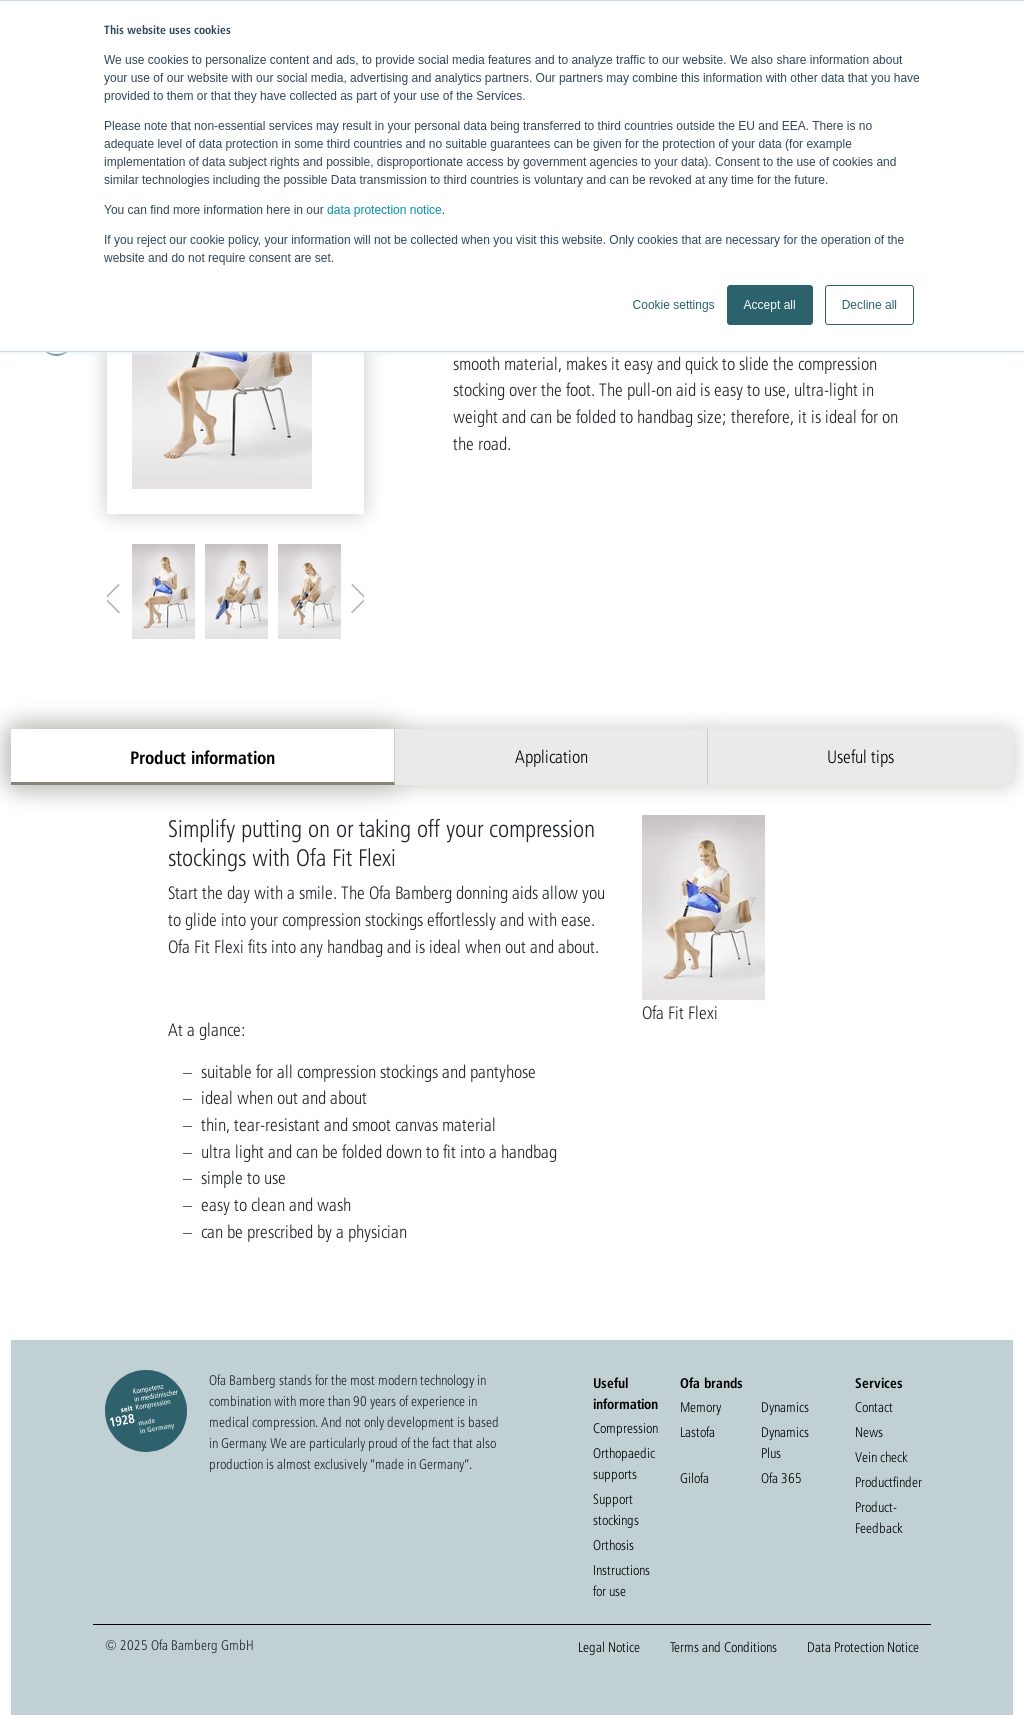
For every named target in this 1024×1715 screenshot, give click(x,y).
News (869, 1432)
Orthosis (613, 1545)
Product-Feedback (878, 1517)
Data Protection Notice (863, 1647)
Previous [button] (117, 594)
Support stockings (616, 1509)
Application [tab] (551, 756)
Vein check (881, 1457)
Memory (700, 1407)
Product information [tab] (202, 757)
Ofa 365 (781, 1478)
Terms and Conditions (723, 1647)
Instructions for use (621, 1580)
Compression (625, 1428)
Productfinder (888, 1482)
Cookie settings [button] (674, 305)
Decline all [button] (869, 305)
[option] (235, 354)
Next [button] (354, 594)
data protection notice (384, 210)
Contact (874, 1407)
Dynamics (785, 1407)
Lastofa (697, 1432)
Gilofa (694, 1478)
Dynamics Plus (785, 1442)
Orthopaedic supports (624, 1463)
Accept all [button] (770, 305)
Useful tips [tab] (860, 756)
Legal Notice (609, 1647)
